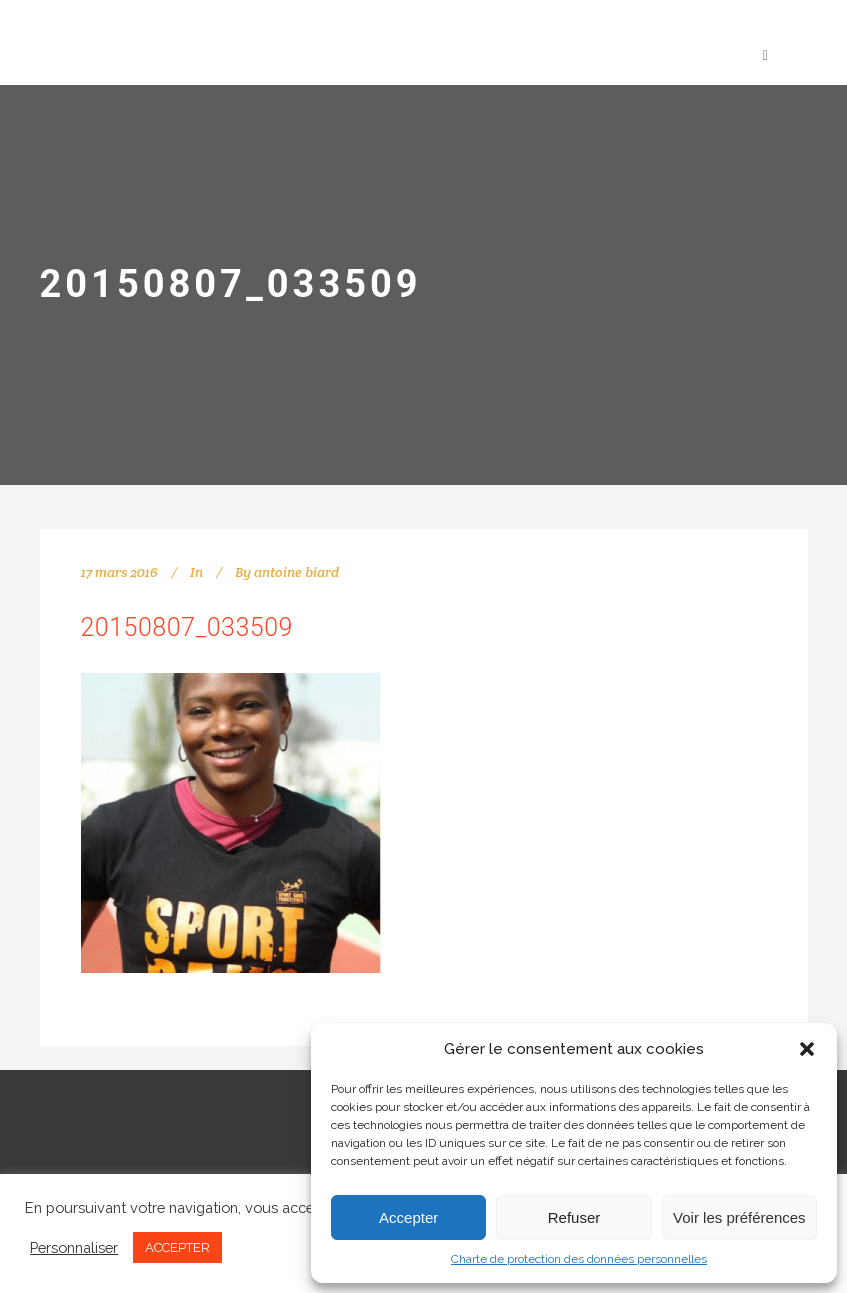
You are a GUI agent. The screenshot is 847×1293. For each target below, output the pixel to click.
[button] (807, 1049)
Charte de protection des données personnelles (579, 1259)
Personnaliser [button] (74, 1247)
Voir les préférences (739, 1217)
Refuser (574, 1217)
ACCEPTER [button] (177, 1247)
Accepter (408, 1217)
